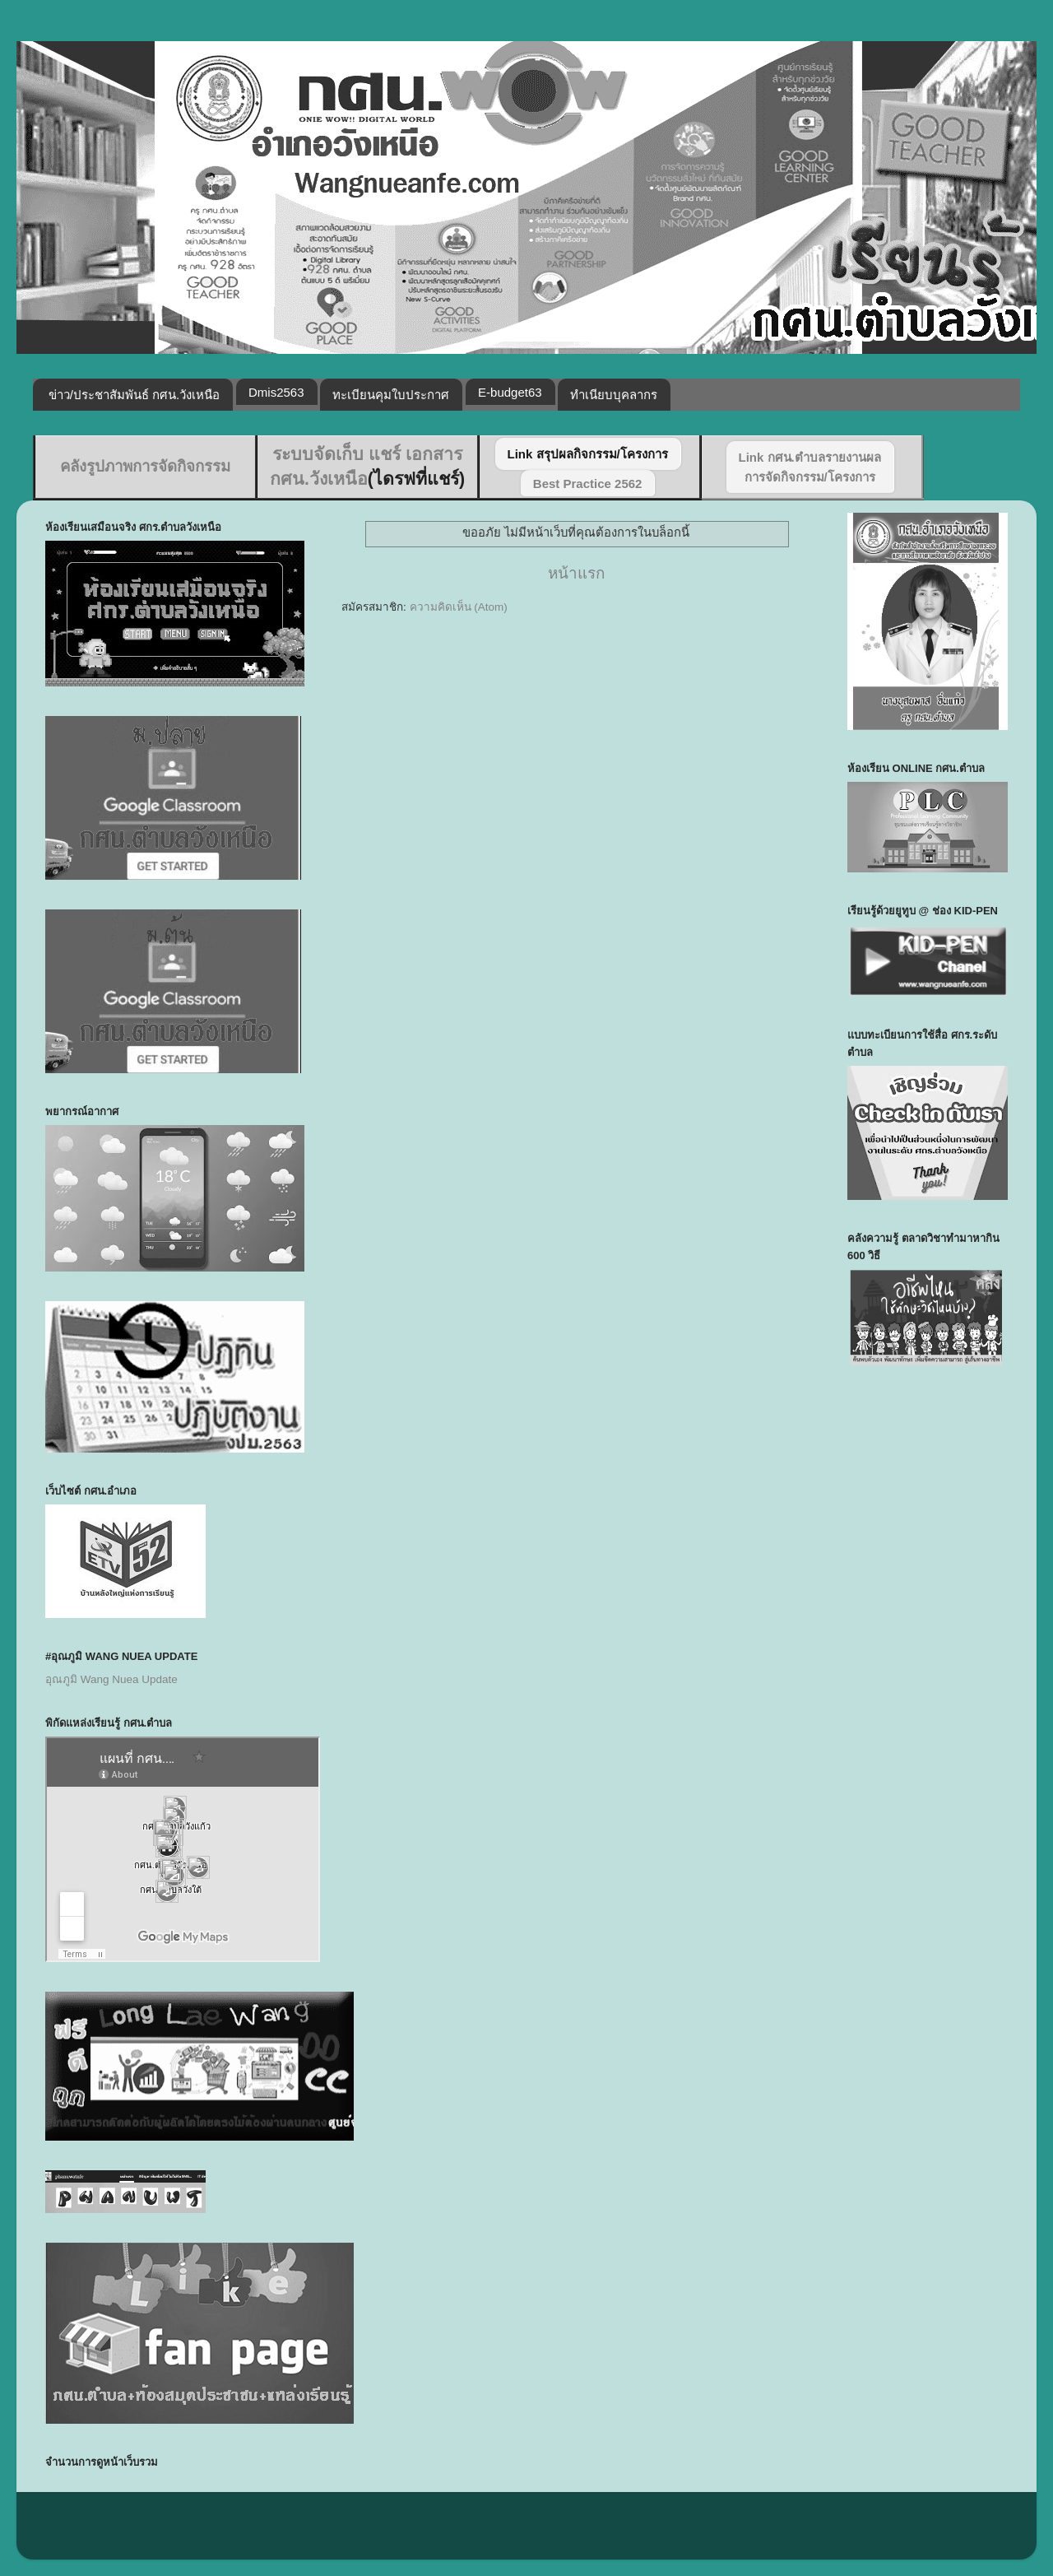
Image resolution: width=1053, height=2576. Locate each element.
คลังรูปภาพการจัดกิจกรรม (145, 466)
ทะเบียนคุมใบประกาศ (390, 395)
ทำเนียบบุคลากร (613, 395)
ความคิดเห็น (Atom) (459, 607)
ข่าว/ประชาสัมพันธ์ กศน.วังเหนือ (134, 395)
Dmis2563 (276, 392)
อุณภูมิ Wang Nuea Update (111, 1679)
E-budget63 (510, 392)
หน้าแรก (576, 573)
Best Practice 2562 (587, 484)
